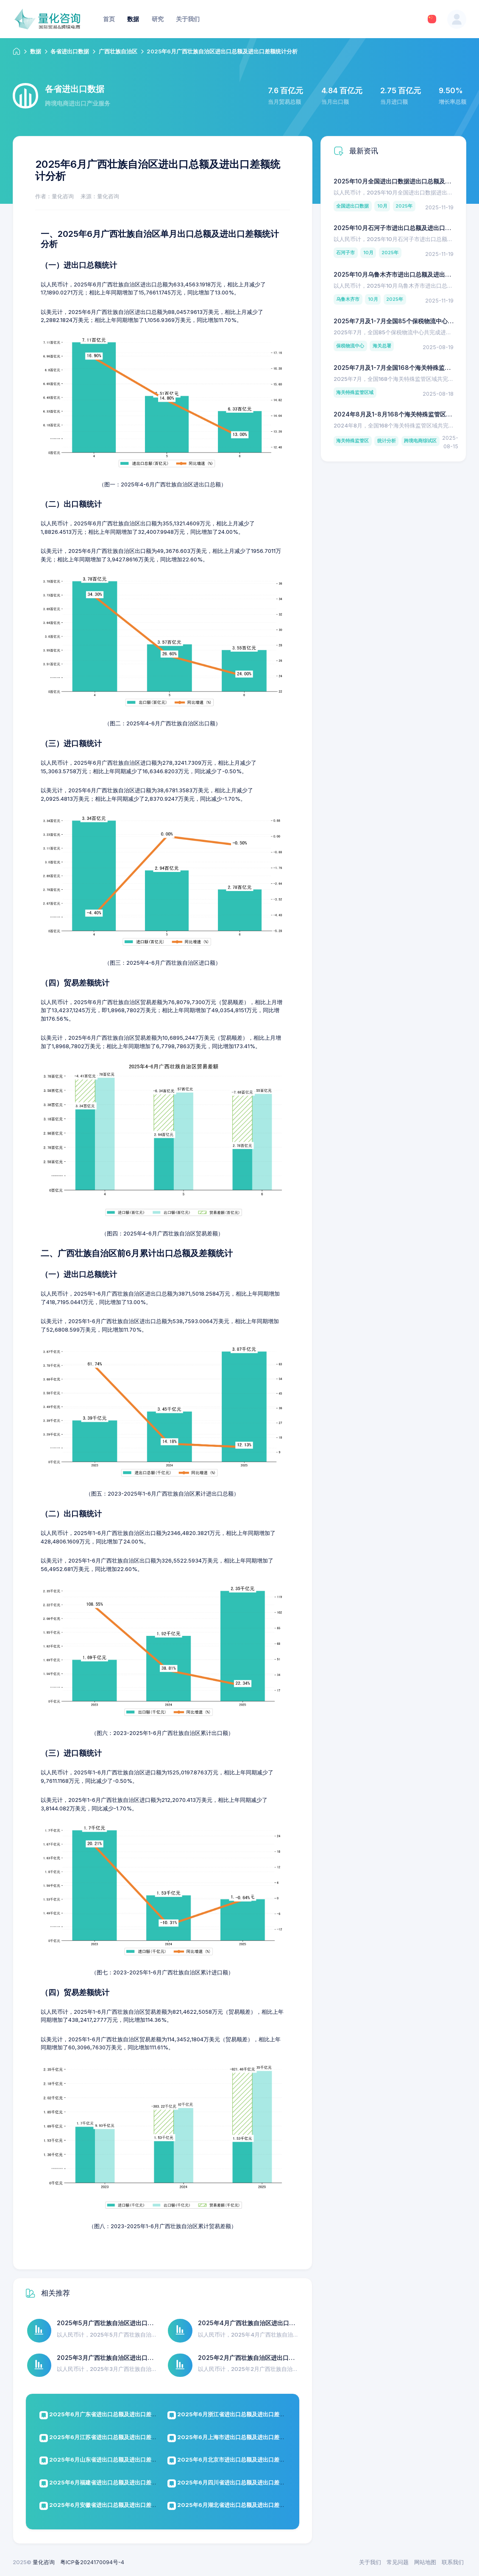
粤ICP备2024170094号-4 (92, 2562)
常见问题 (398, 2562)
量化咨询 (44, 2562)
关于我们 (370, 2562)
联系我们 (453, 2562)
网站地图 (425, 2562)
